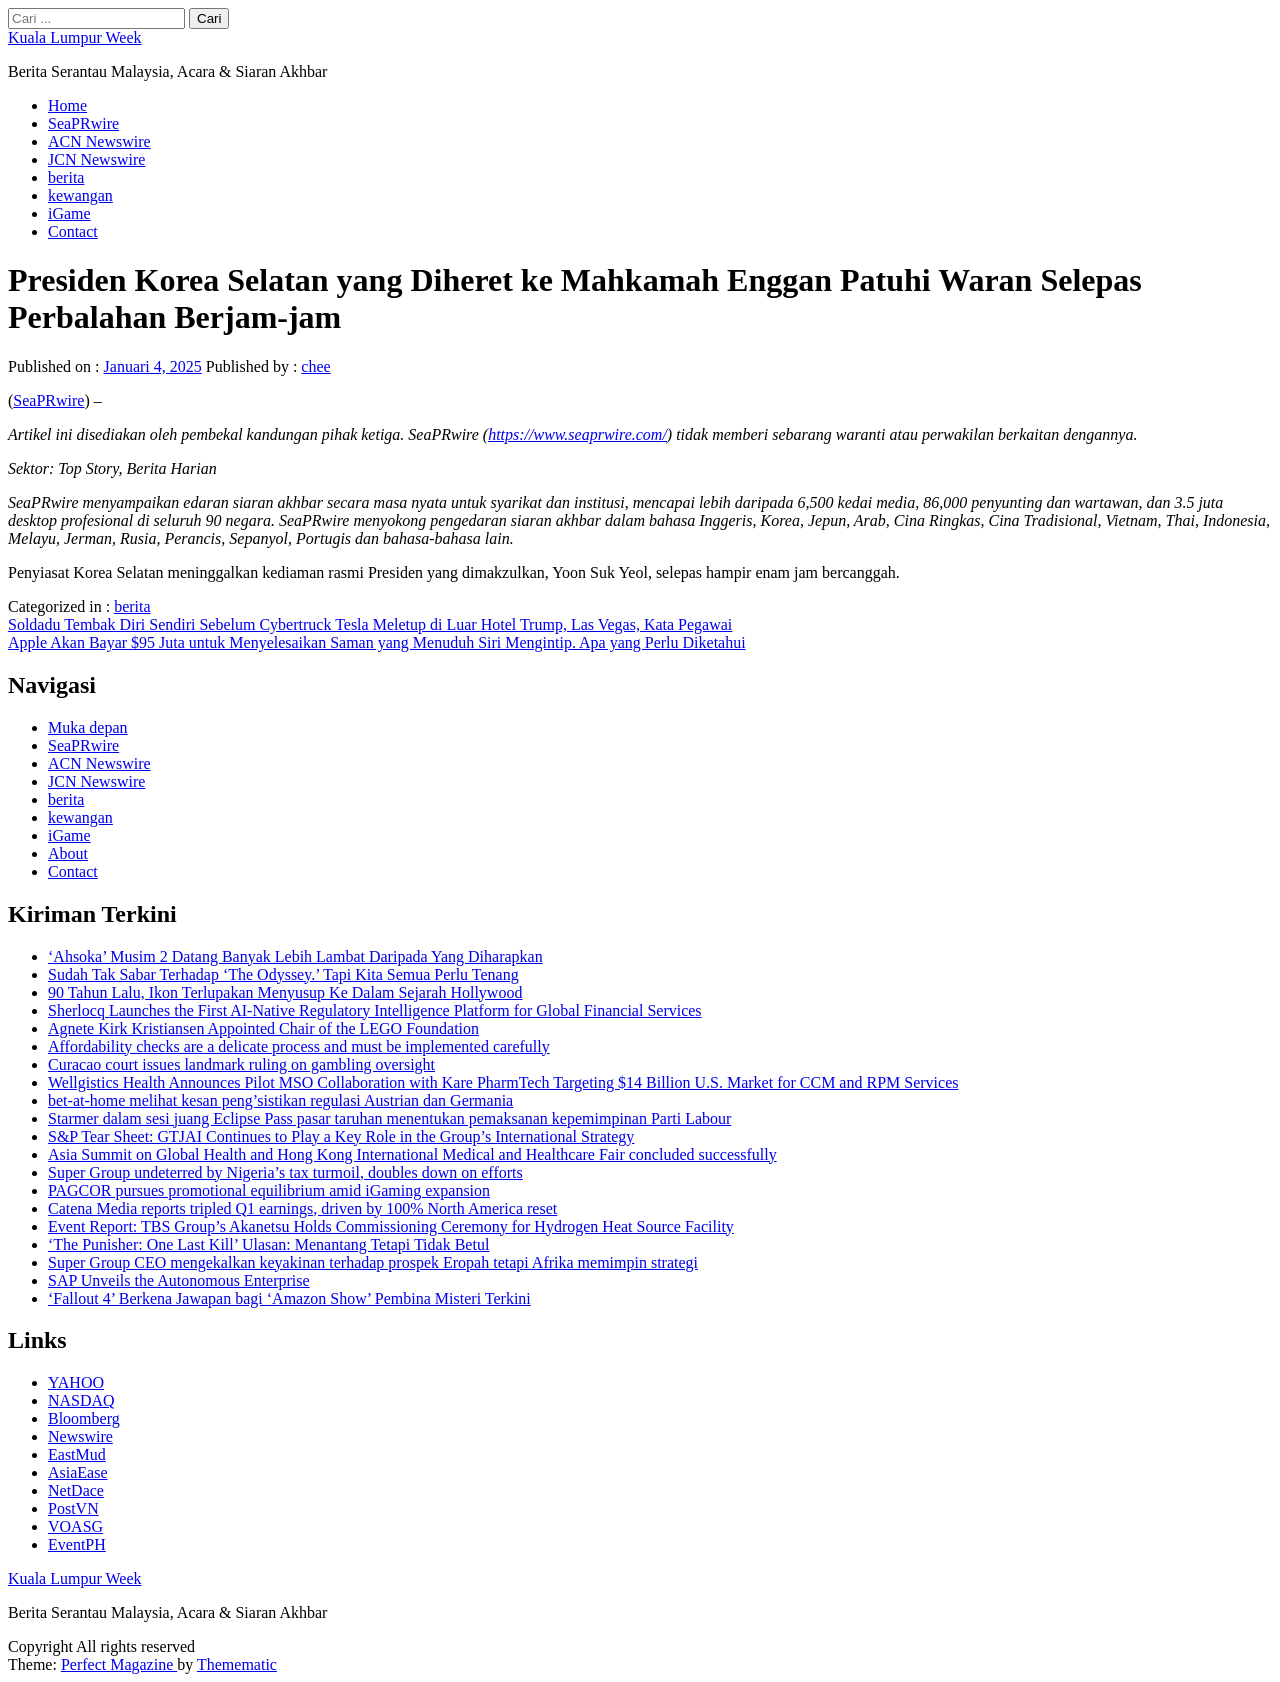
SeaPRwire (83, 123)
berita (66, 177)
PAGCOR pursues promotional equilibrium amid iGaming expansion (269, 1190)
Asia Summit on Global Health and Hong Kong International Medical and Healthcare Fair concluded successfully (412, 1154)
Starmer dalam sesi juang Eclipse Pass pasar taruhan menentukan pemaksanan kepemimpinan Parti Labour (389, 1118)
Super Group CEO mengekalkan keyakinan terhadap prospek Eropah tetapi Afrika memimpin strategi (373, 1262)
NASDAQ (81, 1400)
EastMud (77, 1454)
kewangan (80, 195)
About (68, 853)
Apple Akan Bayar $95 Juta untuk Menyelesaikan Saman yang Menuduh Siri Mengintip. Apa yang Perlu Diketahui (377, 642)
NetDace (76, 1490)
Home (67, 105)
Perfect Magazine (119, 1664)
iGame (69, 213)
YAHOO (76, 1382)
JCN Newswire (96, 159)
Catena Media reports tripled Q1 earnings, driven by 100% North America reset (302, 1208)
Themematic (237, 1664)
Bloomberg (84, 1418)
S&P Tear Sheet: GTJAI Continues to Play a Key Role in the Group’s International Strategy (341, 1136)
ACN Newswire (99, 141)
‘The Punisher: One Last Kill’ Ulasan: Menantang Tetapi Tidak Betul (268, 1244)
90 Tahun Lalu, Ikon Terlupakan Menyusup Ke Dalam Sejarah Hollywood (285, 992)
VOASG (75, 1526)
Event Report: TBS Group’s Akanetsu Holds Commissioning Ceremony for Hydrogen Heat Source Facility (391, 1226)
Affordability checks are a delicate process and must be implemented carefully (299, 1046)
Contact (73, 231)
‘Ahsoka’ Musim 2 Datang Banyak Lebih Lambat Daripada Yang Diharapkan (295, 956)
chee (315, 366)
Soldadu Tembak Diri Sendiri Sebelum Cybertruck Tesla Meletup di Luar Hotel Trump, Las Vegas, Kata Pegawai (370, 624)
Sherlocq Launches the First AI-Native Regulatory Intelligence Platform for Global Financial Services (375, 1010)
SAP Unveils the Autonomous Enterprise (179, 1280)
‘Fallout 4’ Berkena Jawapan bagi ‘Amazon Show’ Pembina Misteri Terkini (289, 1298)
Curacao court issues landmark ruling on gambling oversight (241, 1064)
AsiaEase (78, 1472)
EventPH (77, 1544)
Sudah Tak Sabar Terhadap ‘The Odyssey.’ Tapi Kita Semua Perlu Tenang (283, 974)
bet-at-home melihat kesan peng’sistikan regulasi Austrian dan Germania (280, 1100)
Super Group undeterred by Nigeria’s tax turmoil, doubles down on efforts (285, 1172)
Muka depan (88, 727)
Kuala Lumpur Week (74, 37)
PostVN (73, 1508)
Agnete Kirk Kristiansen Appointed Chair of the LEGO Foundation (263, 1028)
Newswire (80, 1436)
